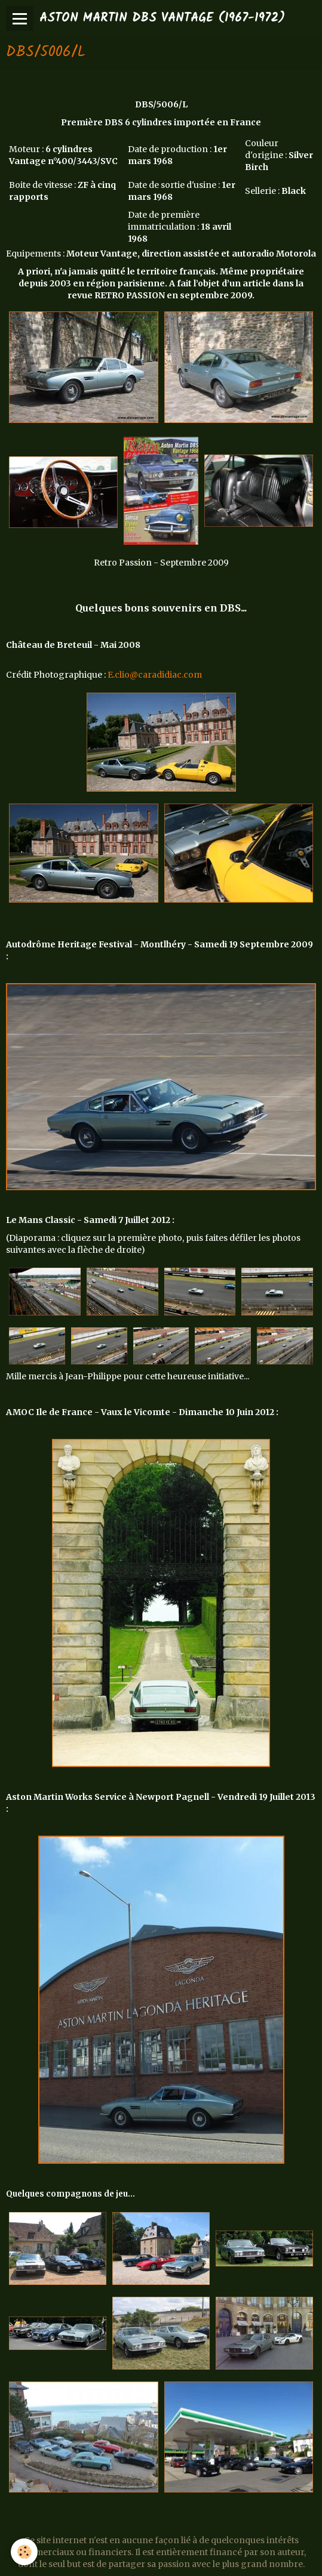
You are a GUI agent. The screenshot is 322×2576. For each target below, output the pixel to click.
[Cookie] (24, 2551)
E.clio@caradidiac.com (155, 674)
